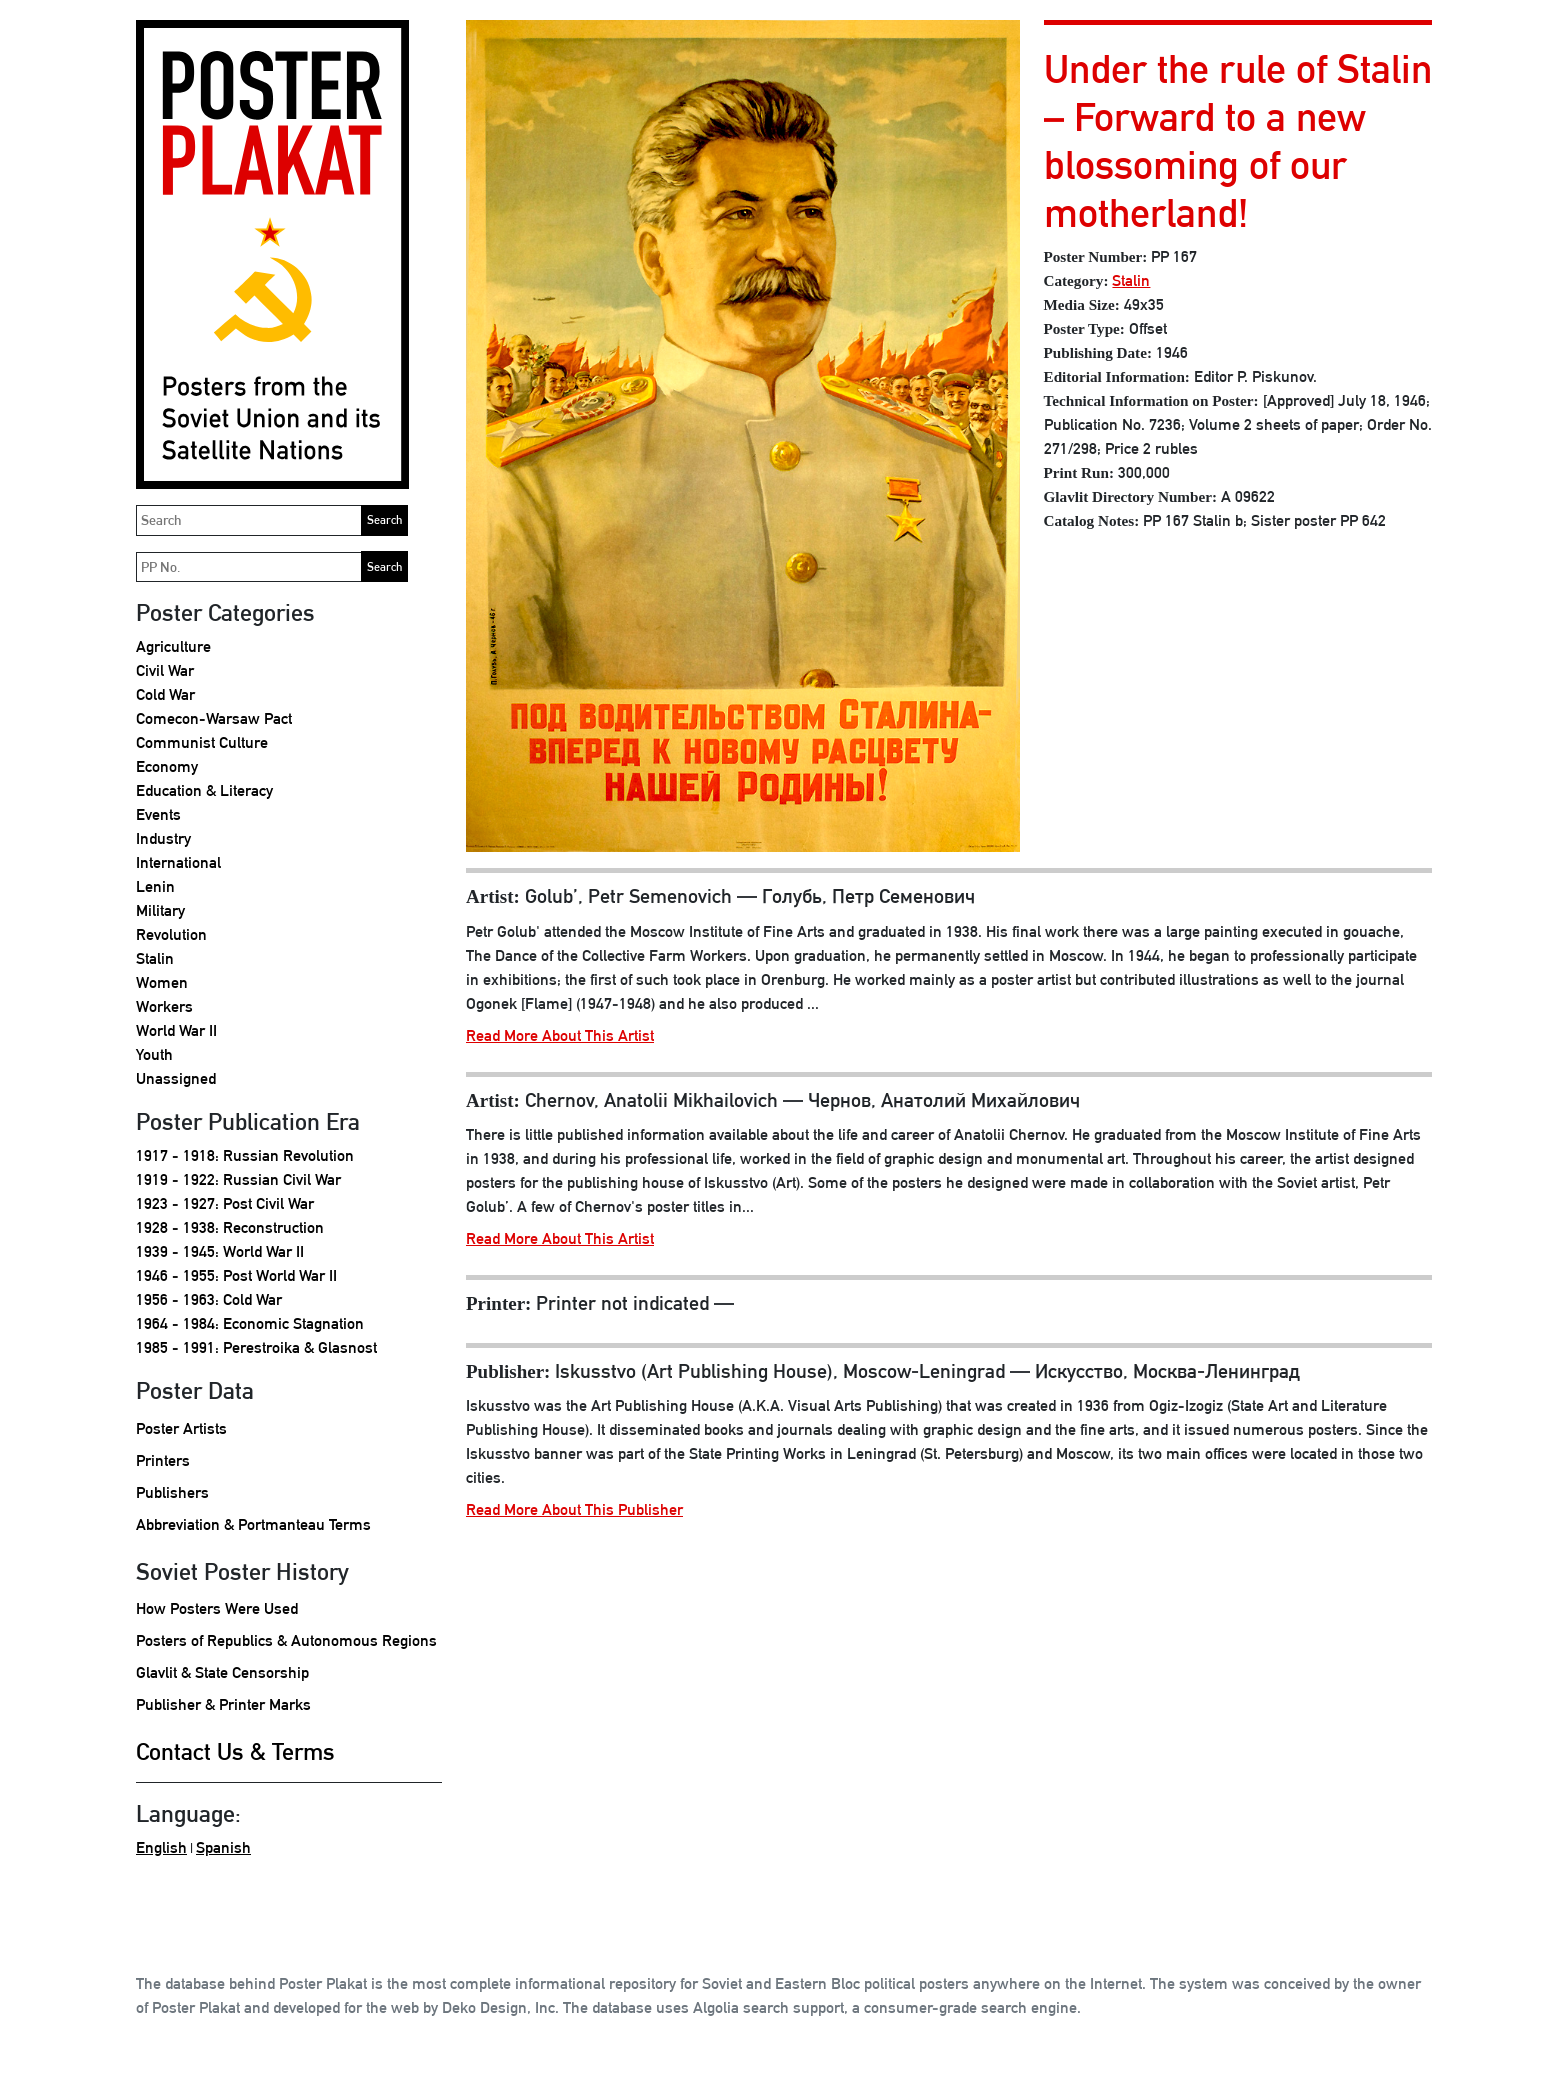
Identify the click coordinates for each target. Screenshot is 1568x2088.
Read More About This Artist (560, 1035)
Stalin (155, 958)
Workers (164, 1006)
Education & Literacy (204, 790)
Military (160, 910)
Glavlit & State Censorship (222, 1672)
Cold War (165, 694)
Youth (154, 1054)
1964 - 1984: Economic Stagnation (250, 1323)
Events (158, 814)
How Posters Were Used (217, 1608)
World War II (176, 1030)
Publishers (172, 1492)
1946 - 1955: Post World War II (236, 1275)
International (178, 862)
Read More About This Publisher (574, 1509)
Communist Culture (202, 742)
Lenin (155, 886)
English (161, 1847)
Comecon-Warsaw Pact (214, 718)
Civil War (165, 670)
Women (162, 982)
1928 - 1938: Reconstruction (230, 1227)
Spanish (223, 1847)
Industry (163, 838)
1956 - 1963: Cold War (209, 1299)
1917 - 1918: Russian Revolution (245, 1155)
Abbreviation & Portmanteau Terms (253, 1524)
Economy (167, 766)
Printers (163, 1460)
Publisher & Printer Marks (223, 1704)
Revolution (171, 934)
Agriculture (173, 646)
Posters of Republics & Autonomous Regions (286, 1640)
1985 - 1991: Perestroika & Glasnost (256, 1347)
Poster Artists (181, 1428)
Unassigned (176, 1078)
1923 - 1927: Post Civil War (225, 1203)
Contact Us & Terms (235, 1751)
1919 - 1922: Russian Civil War (238, 1179)
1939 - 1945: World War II (220, 1251)
